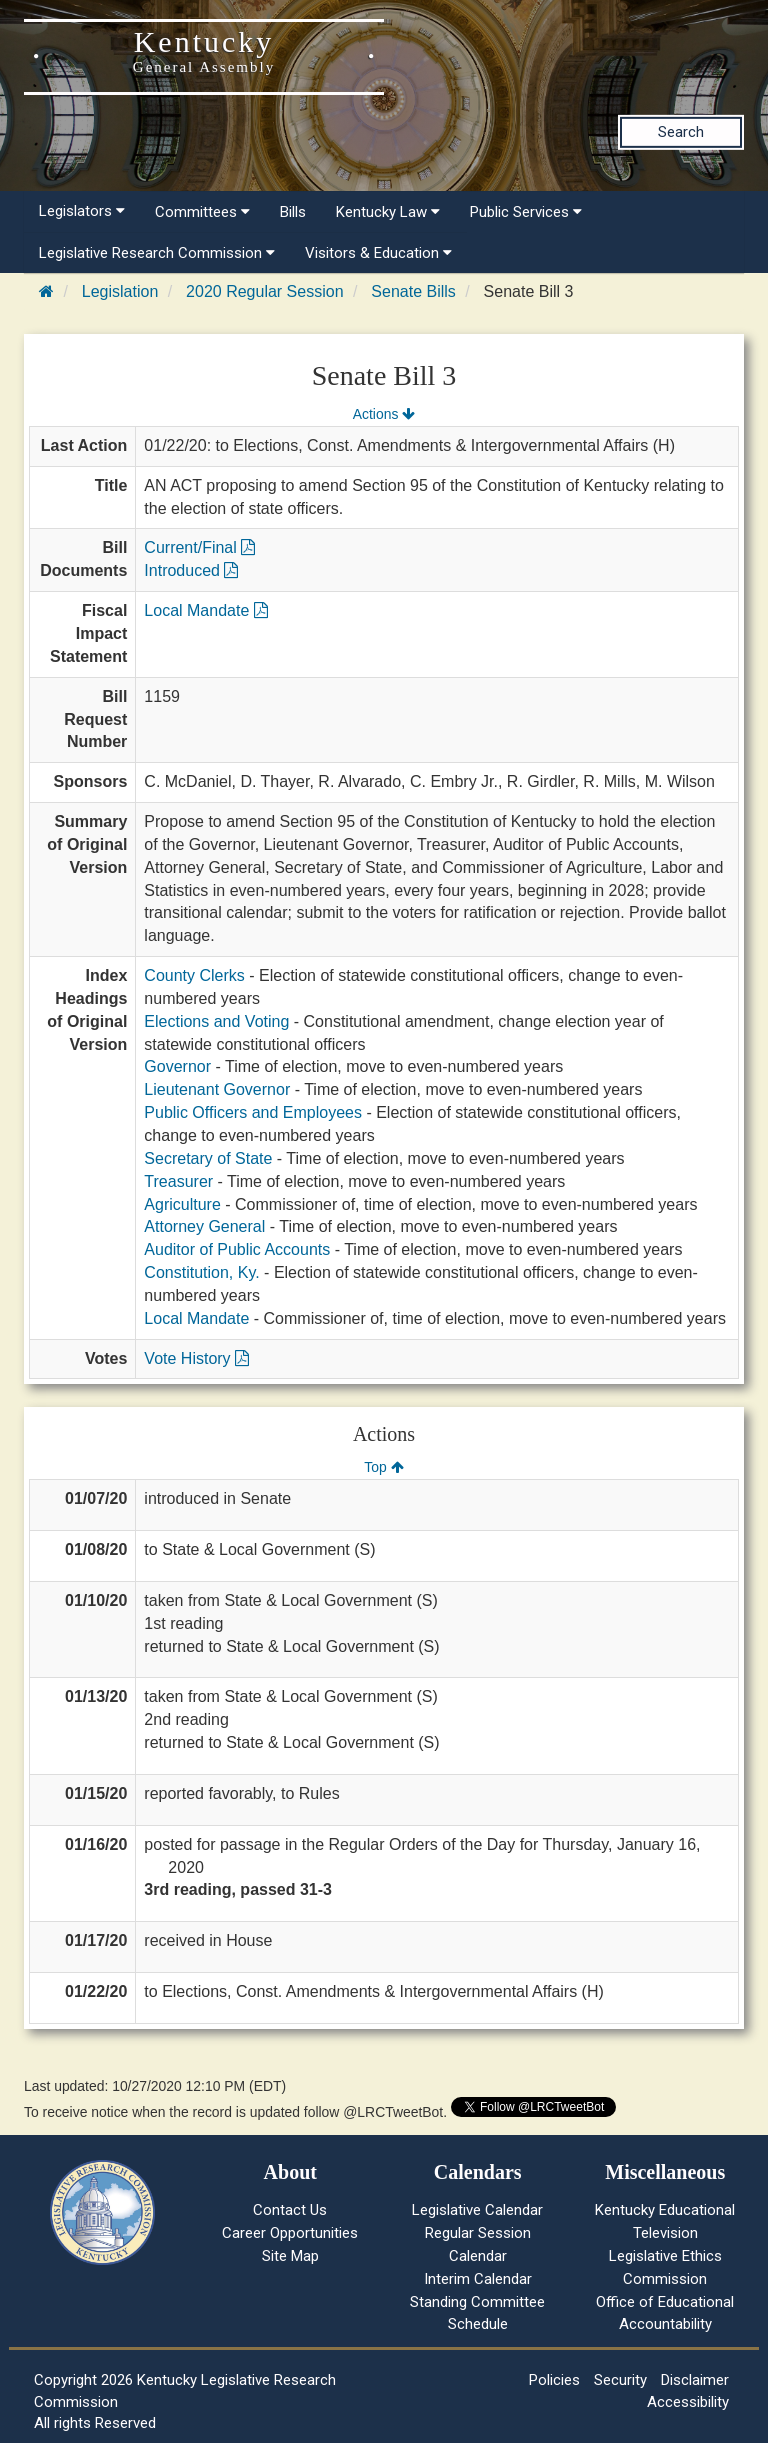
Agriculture (182, 1204)
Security (620, 2380)
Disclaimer (695, 2380)
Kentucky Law (388, 212)
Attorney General (204, 1226)
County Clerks (194, 975)
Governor (177, 1066)
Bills (293, 212)
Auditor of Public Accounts (237, 1249)
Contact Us (290, 2210)
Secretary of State (208, 1158)
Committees (202, 212)
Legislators (82, 211)
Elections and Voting (216, 1021)
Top (383, 1467)
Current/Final (199, 547)
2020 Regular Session (264, 291)
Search (681, 132)
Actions (384, 414)
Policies (554, 2380)
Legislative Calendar (477, 2210)
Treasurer (178, 1181)
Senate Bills (413, 291)
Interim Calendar (478, 2279)
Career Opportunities (290, 2233)
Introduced (191, 570)
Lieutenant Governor (217, 1089)
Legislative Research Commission (157, 253)
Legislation (120, 291)
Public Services (526, 212)
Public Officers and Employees (253, 1112)
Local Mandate (205, 610)
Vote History (196, 1358)
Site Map (290, 2256)
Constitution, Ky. (201, 1272)
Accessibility (688, 2402)
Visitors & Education (378, 253)
